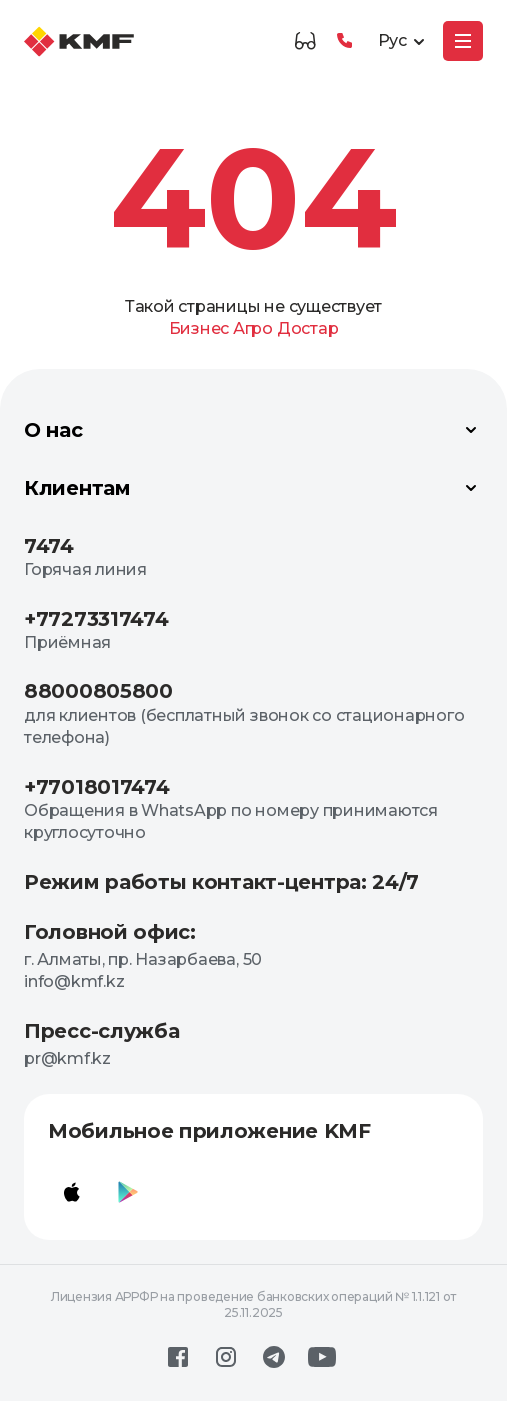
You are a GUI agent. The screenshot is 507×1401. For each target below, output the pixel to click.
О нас (253, 430)
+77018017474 (96, 787)
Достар (308, 328)
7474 (49, 546)
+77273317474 (96, 619)
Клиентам (253, 488)
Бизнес (199, 328)
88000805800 (98, 691)
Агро (253, 328)
